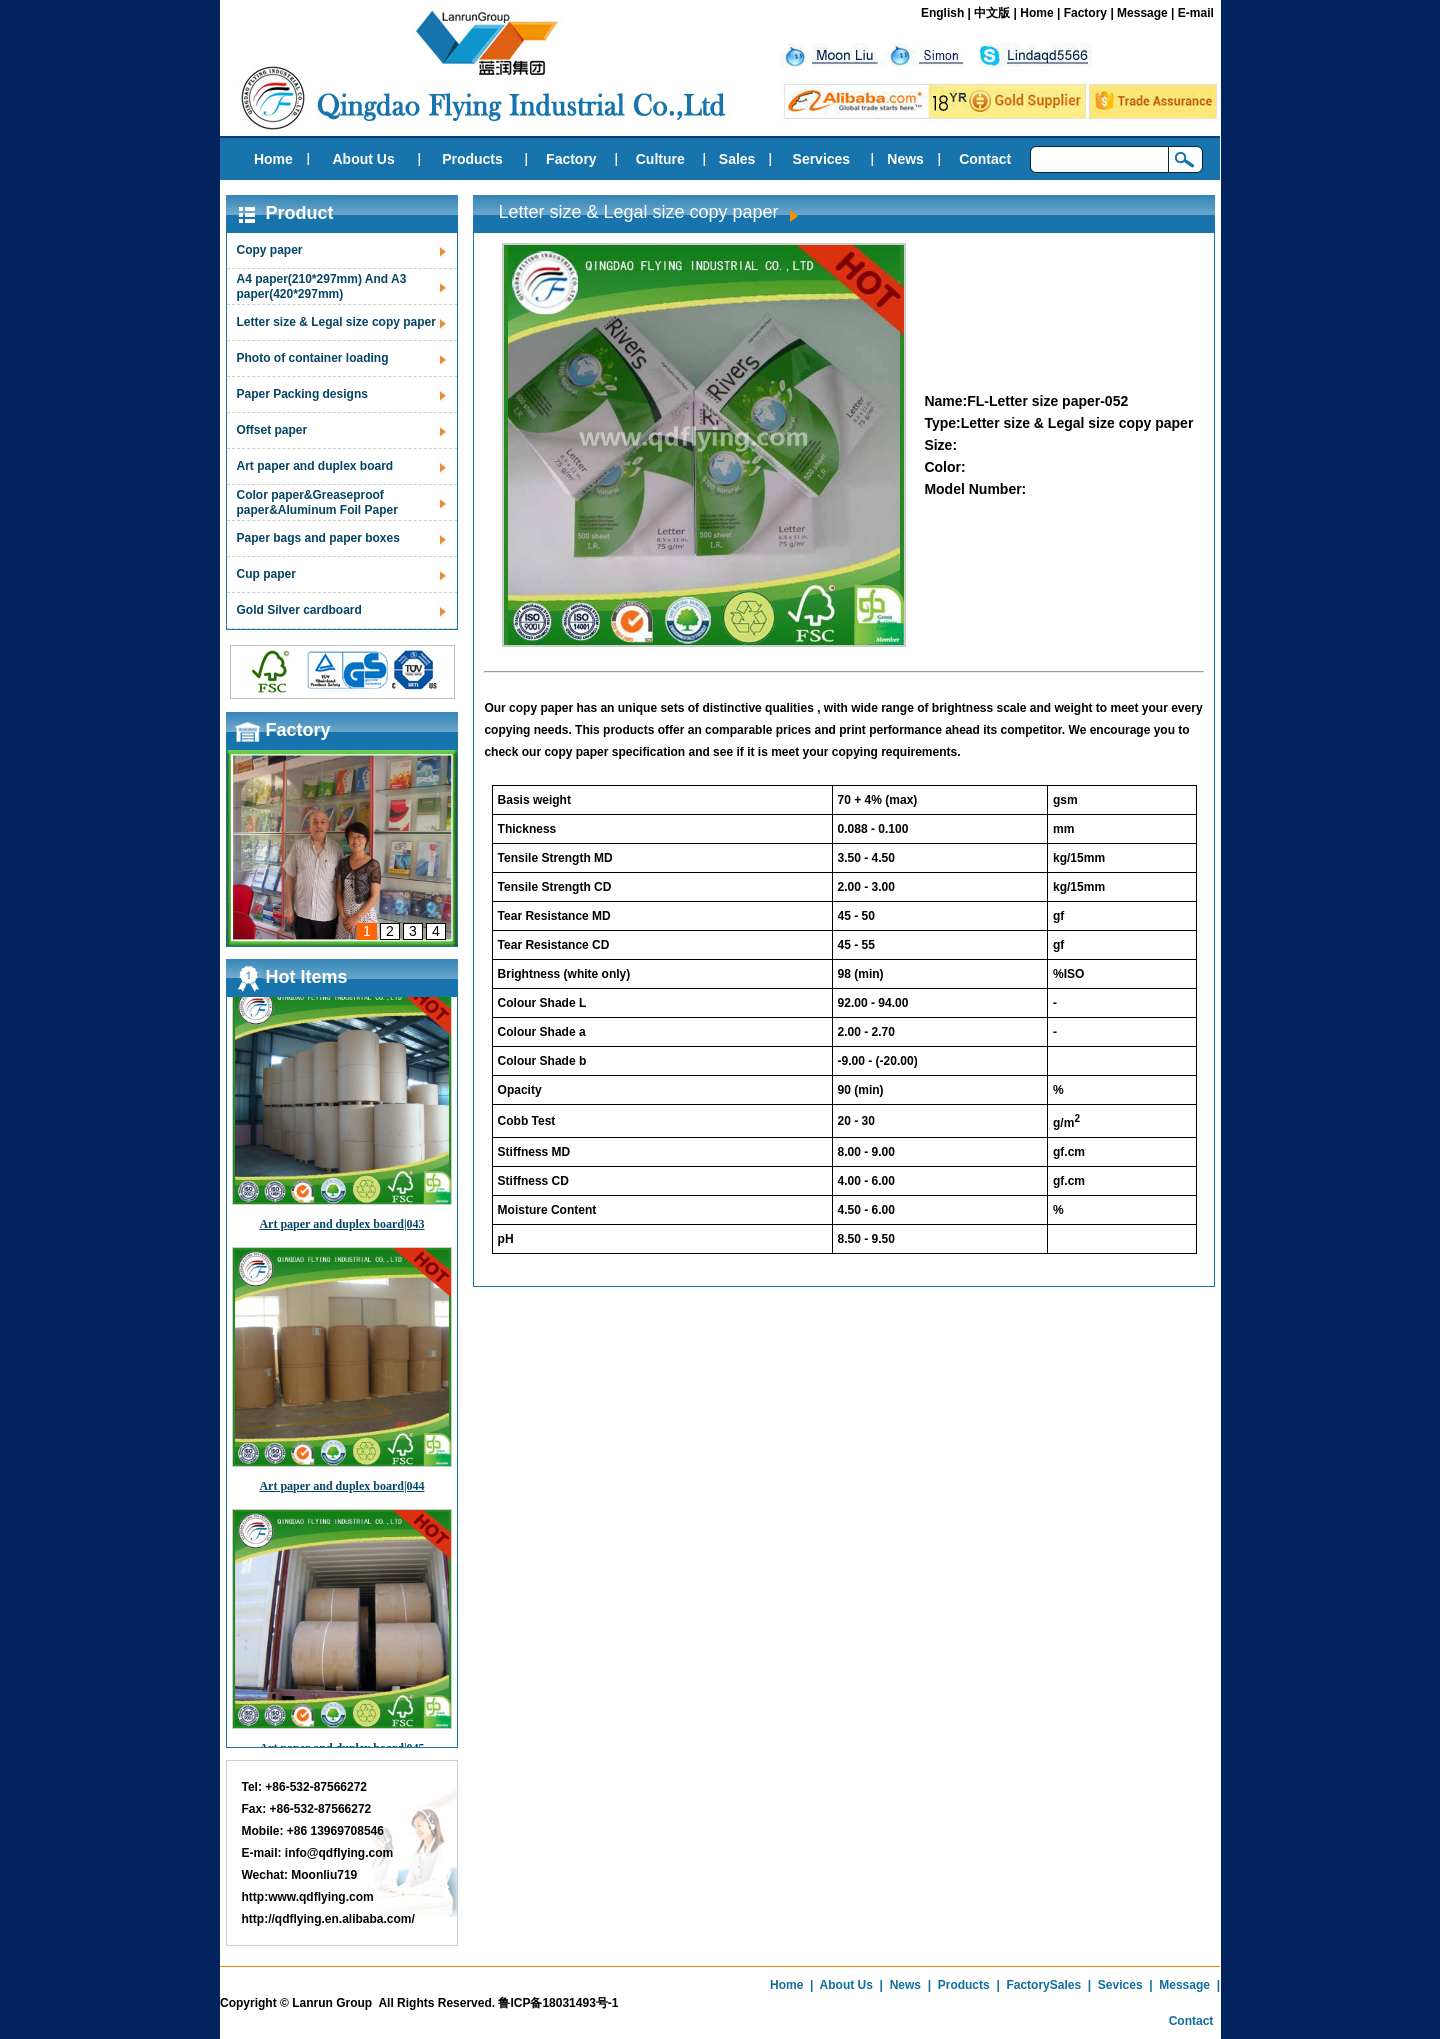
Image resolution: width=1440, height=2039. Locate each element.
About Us (363, 159)
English (942, 13)
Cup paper (266, 574)
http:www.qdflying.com (308, 1897)
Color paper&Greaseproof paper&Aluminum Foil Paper (317, 502)
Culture (660, 159)
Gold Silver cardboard (299, 610)
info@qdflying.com (339, 1853)
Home (1036, 13)
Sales (737, 159)
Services (822, 159)
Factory (1085, 13)
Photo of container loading (313, 358)
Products (472, 159)
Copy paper (270, 250)
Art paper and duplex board (315, 466)
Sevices (1120, 1985)
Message (1142, 13)
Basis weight (534, 800)
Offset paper (272, 430)
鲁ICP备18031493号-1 (558, 2003)
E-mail (1196, 13)
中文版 (992, 13)
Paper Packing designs (302, 394)
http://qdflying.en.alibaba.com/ (328, 1919)
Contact (985, 159)
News (905, 159)
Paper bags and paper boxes (318, 538)
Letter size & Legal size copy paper (336, 322)
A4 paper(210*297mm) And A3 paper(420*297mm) (322, 286)
